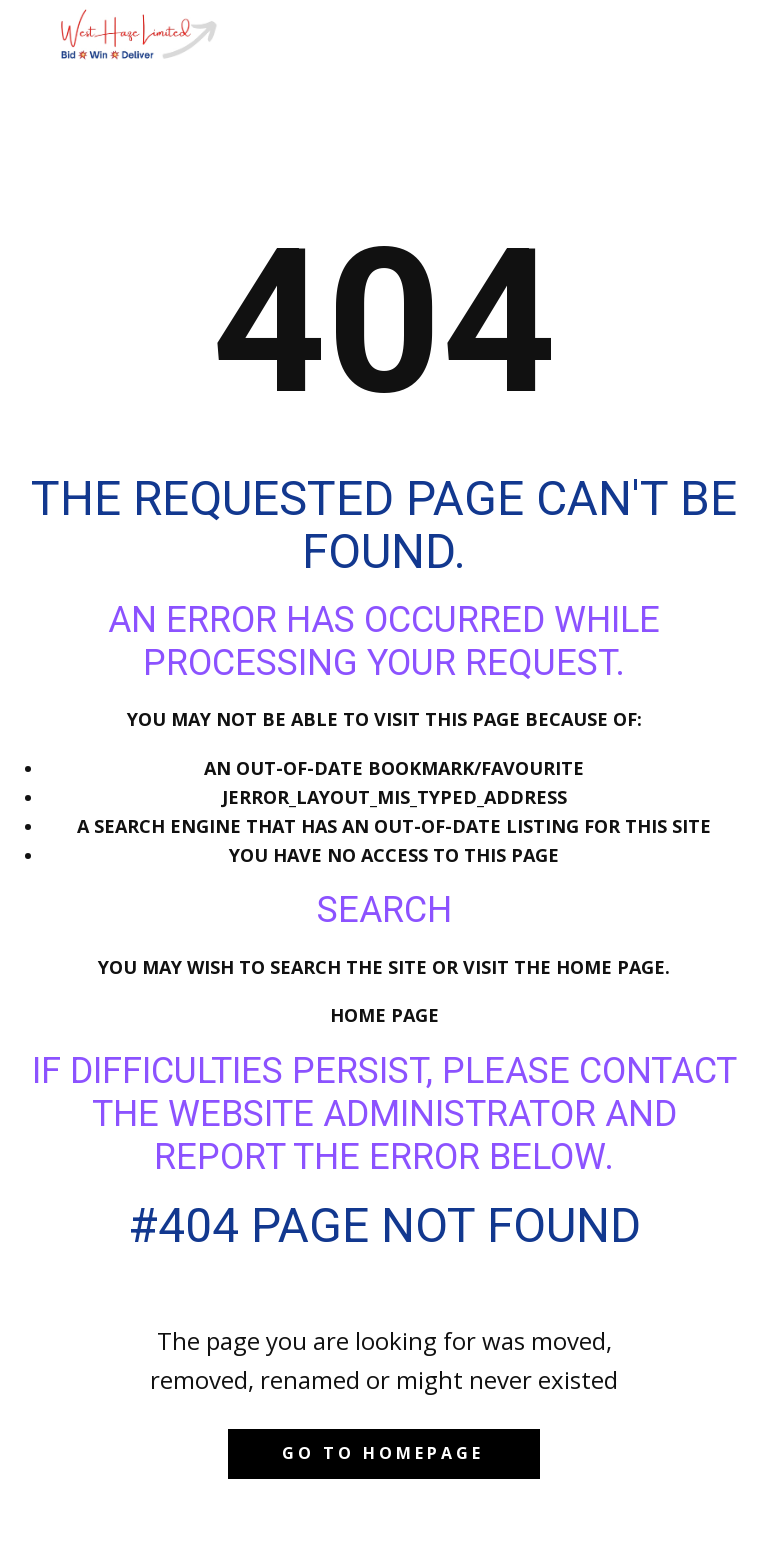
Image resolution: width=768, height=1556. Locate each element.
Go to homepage (383, 1453)
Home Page (384, 1015)
